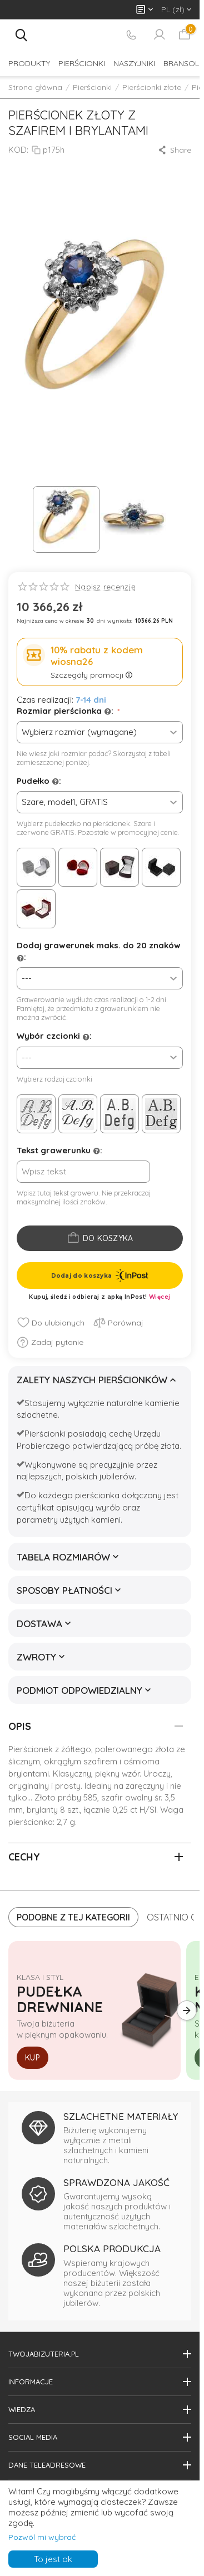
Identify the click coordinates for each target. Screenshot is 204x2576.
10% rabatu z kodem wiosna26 (97, 655)
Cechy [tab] (95, 1856)
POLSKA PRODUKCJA (112, 2248)
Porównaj (118, 1322)
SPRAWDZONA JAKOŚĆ (116, 2182)
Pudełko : (39, 781)
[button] (174, 150)
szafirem (99, 1761)
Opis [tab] (95, 1726)
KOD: (18, 149)
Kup (32, 2058)
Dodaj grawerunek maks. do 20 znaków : (99, 951)
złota (164, 1749)
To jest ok (53, 2559)
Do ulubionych (50, 1322)
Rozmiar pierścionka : (66, 711)
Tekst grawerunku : (59, 1151)
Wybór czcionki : (54, 1036)
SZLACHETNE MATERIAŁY (120, 2116)
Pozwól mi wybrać (42, 2537)
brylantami (28, 1773)
